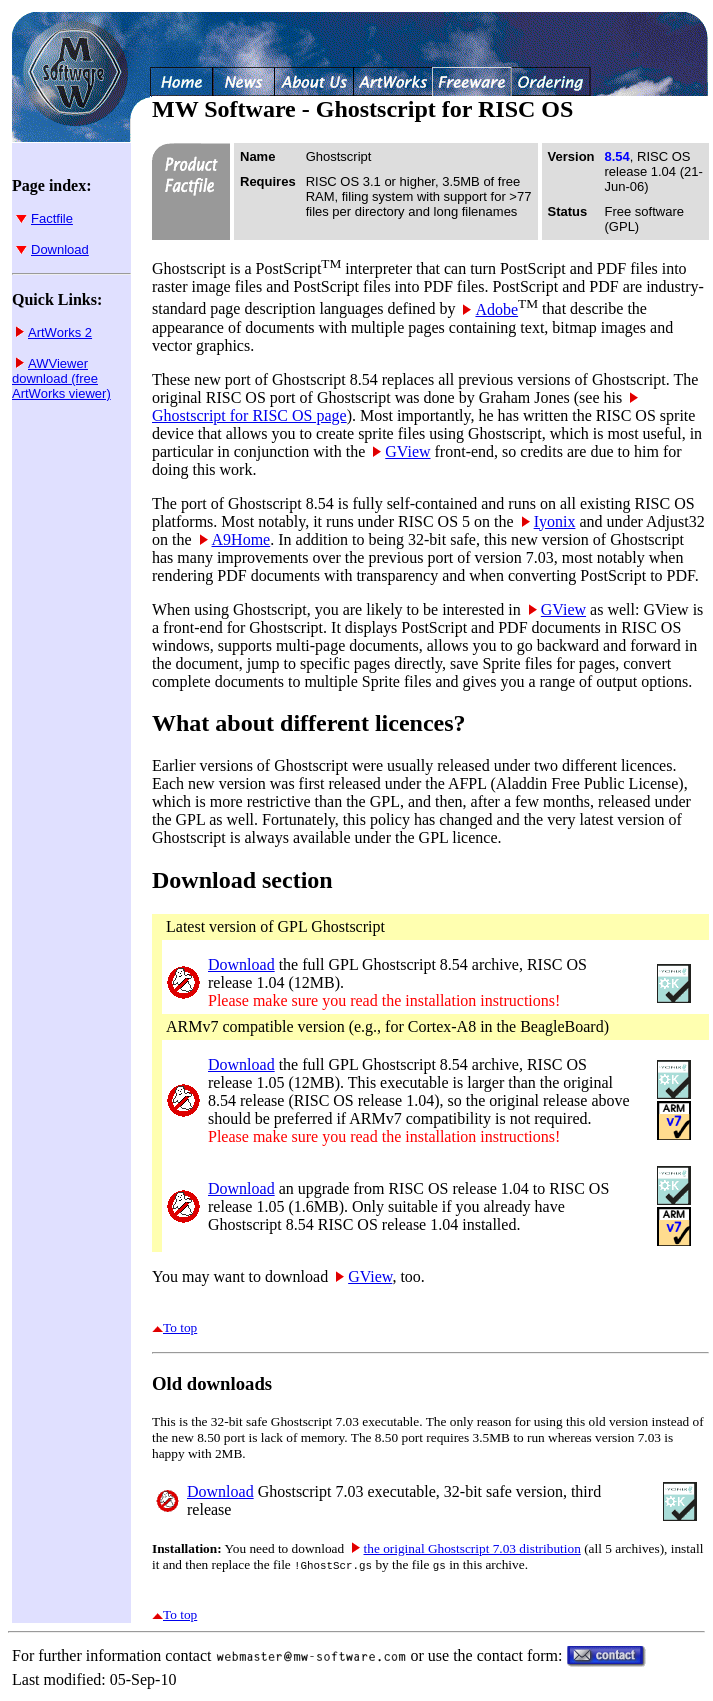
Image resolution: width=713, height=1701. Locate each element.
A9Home (235, 539)
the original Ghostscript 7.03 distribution (466, 1548)
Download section (242, 880)
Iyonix (549, 521)
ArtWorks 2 (54, 332)
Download (52, 249)
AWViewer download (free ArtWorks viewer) (61, 378)
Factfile (44, 218)
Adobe (490, 309)
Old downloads (212, 1383)
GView (401, 451)
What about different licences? (309, 723)
